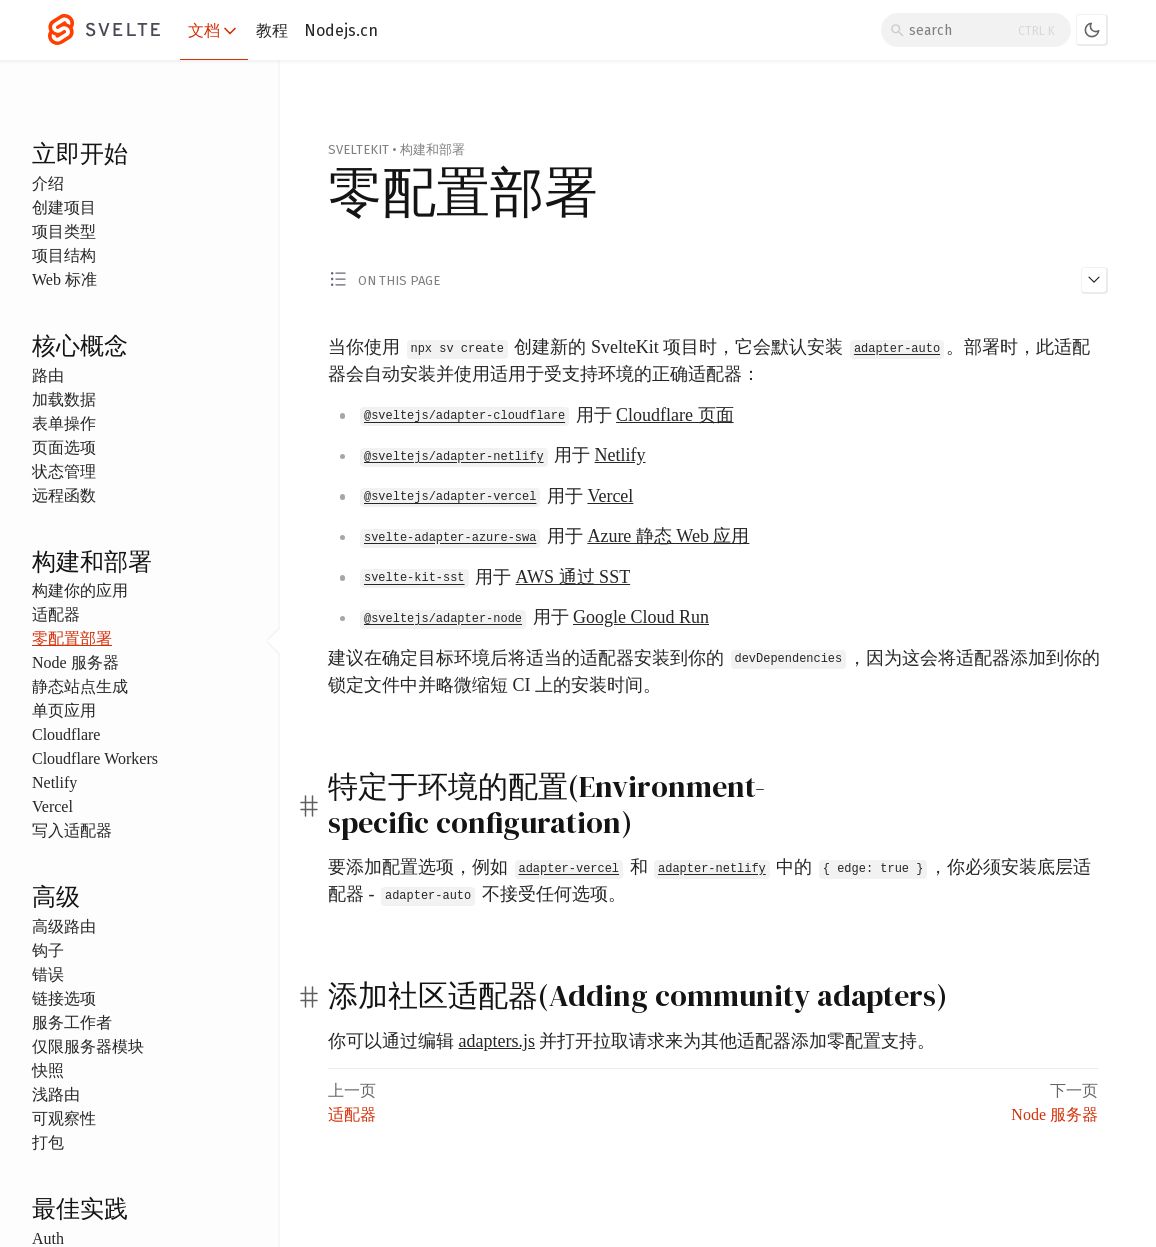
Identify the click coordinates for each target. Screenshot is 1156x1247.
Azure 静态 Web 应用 (668, 536)
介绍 (48, 183)
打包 (48, 1142)
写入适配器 (72, 830)
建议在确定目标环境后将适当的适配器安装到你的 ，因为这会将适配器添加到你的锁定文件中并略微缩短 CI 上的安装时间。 (714, 670)
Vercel (52, 806)
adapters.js (497, 1041)
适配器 (56, 614)
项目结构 (64, 255)
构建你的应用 (80, 590)
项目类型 (64, 231)
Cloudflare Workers (95, 758)
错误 (48, 974)
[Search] (976, 30)
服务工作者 (72, 1022)
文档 (214, 31)
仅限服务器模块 (88, 1046)
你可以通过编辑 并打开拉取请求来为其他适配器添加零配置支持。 (631, 1041)
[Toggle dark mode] (1092, 30)
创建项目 (64, 207)
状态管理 (64, 471)
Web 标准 (64, 279)
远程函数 (64, 495)
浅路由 (56, 1094)
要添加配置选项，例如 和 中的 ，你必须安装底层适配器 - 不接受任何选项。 (709, 881)
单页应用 (64, 710)
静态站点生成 (80, 686)
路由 (48, 375)
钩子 (48, 950)
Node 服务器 (75, 662)
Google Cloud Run (641, 617)
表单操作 (64, 423)
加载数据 (64, 399)
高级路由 (64, 926)
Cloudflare (66, 734)
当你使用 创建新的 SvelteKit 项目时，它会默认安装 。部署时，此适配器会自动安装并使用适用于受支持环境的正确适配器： (709, 360)
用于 (546, 415)
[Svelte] (114, 30)
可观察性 (64, 1118)
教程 (272, 30)
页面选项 (64, 447)
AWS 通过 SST (573, 577)
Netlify (54, 782)
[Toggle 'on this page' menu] (718, 279)
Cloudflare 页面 (674, 415)
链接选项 (64, 998)
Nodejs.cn (341, 30)
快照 (48, 1070)
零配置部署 (72, 638)
